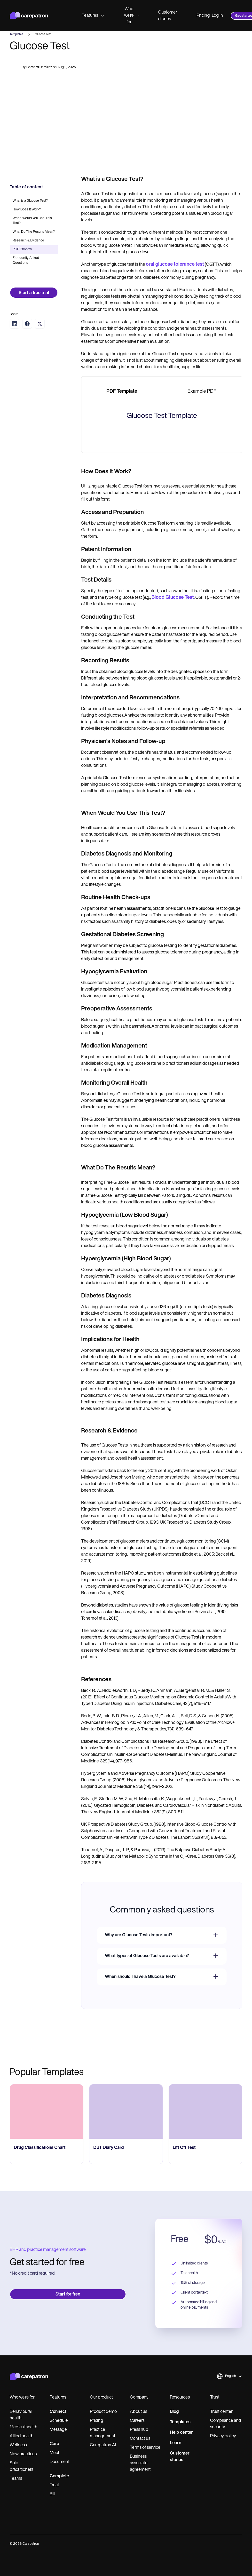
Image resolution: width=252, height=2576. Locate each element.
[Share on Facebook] (27, 323)
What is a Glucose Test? (30, 201)
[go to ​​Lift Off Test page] (205, 2313)
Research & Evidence (28, 240)
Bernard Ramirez (39, 67)
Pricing (203, 15)
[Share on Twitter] (39, 323)
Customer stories (167, 15)
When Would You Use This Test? (32, 220)
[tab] (121, 391)
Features (93, 15)
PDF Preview (22, 249)
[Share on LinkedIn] (14, 323)
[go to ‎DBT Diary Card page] (126, 2313)
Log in (217, 15)
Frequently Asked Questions (26, 260)
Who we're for (131, 15)
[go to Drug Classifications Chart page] (46, 2313)
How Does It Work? (27, 209)
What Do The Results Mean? (34, 232)
